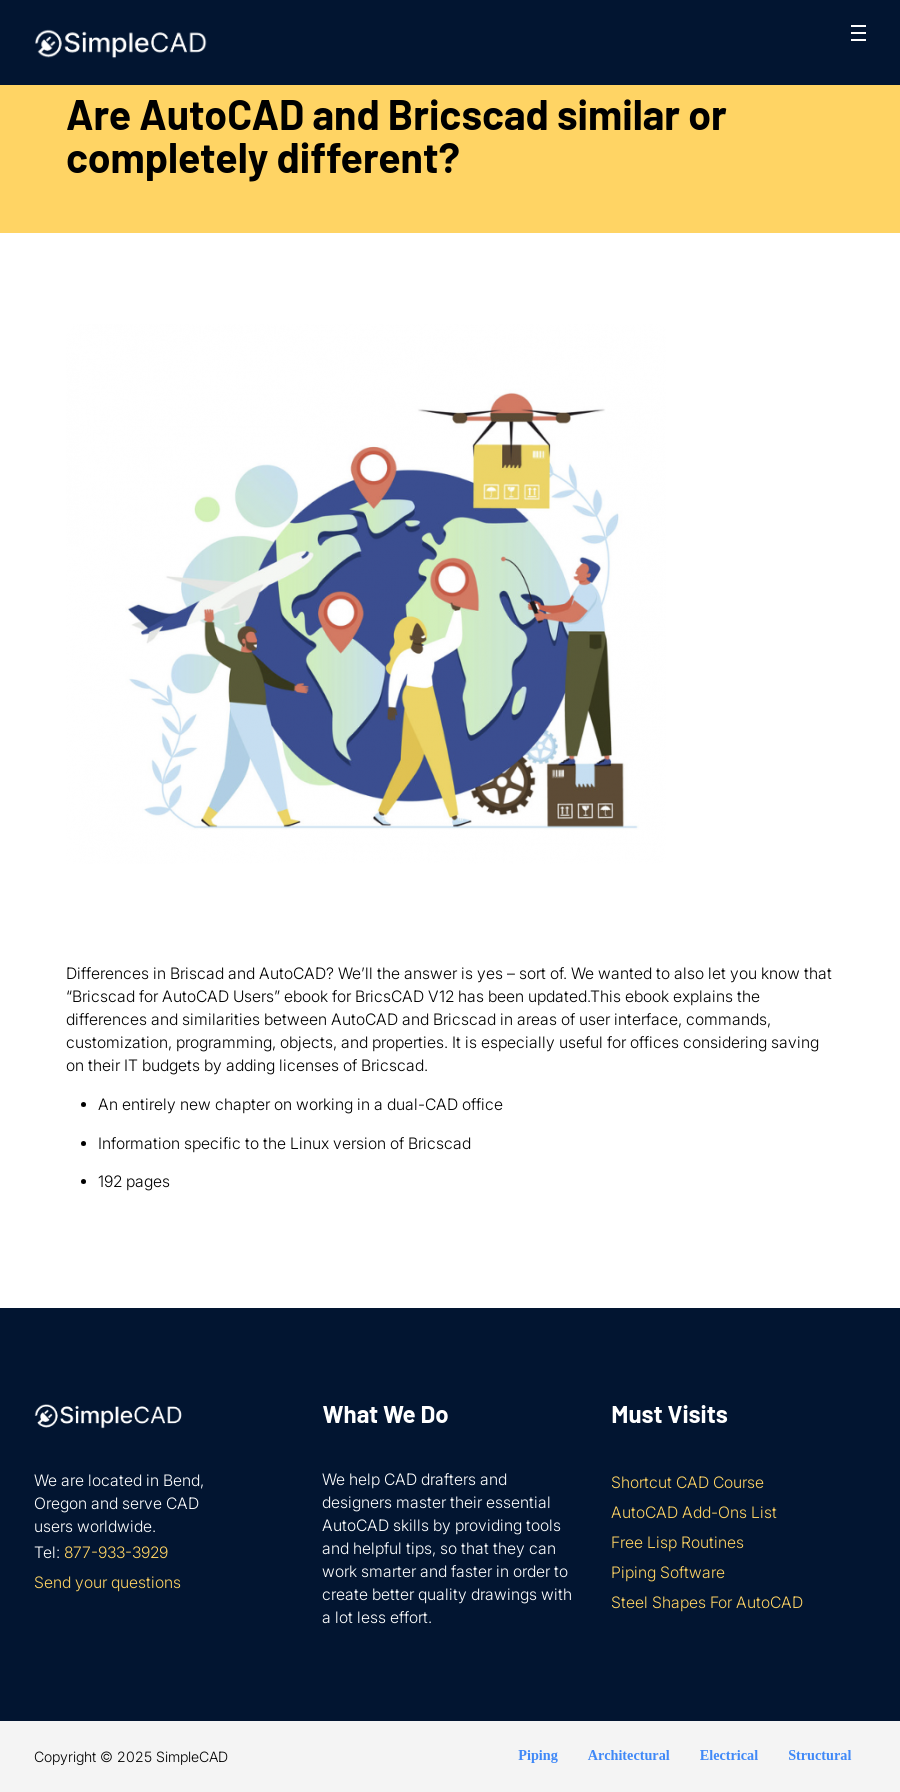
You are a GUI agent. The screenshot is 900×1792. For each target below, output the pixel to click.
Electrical (729, 1755)
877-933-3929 (116, 1552)
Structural (819, 1755)
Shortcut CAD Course (687, 1482)
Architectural (629, 1755)
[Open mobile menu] (858, 33)
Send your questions (107, 1582)
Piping (538, 1755)
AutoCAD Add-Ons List (694, 1512)
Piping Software (668, 1572)
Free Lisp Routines (677, 1542)
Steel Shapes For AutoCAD (707, 1602)
